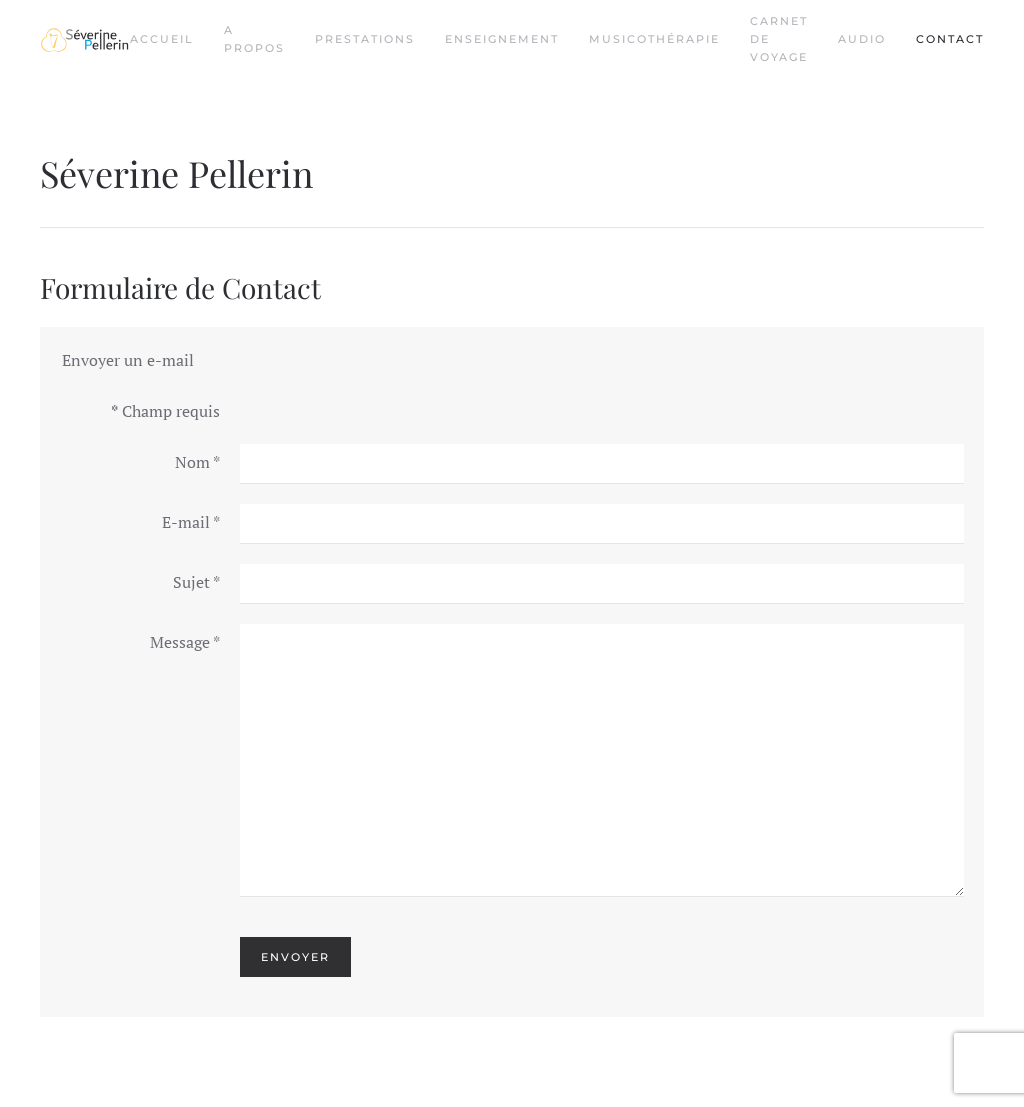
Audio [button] (862, 39)
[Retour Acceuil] (85, 40)
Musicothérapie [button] (654, 39)
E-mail (191, 522)
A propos (254, 39)
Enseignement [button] (502, 39)
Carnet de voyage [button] (779, 39)
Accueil (162, 39)
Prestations (365, 39)
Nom (197, 462)
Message (185, 642)
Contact (950, 39)
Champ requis (165, 411)
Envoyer (295, 957)
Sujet (196, 582)
